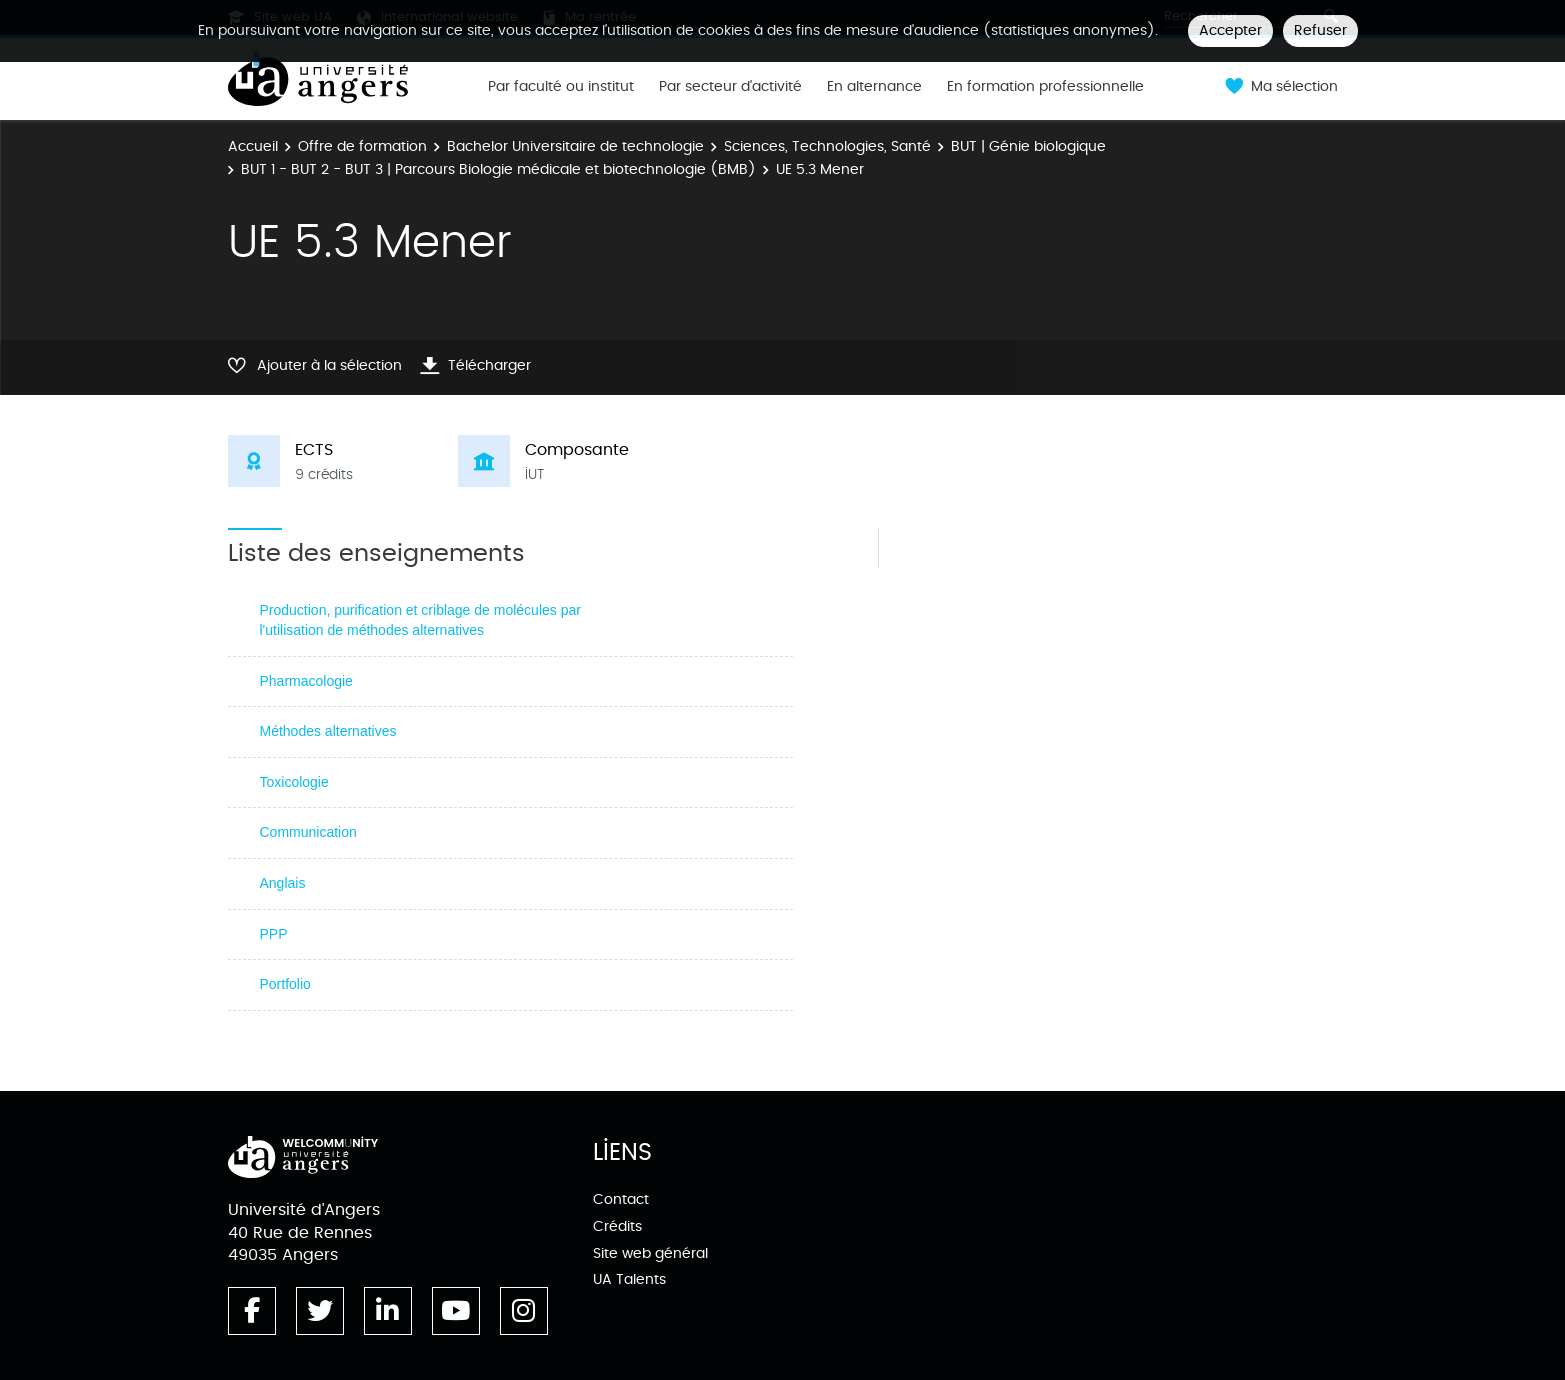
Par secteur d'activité (730, 87)
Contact (621, 1199)
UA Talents (629, 1279)
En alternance (874, 87)
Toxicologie (294, 782)
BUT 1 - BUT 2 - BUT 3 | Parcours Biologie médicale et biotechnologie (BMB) (498, 169)
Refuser (1320, 30)
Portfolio (285, 984)
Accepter (1230, 30)
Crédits (617, 1226)
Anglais (283, 883)
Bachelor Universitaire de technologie (575, 146)
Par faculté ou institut (561, 87)
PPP (274, 934)
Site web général (650, 1253)
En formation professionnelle (1045, 87)
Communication (308, 832)
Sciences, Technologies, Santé (827, 146)
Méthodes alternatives (328, 731)
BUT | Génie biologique (1028, 146)
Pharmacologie (306, 681)
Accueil (253, 146)
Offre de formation (362, 146)
